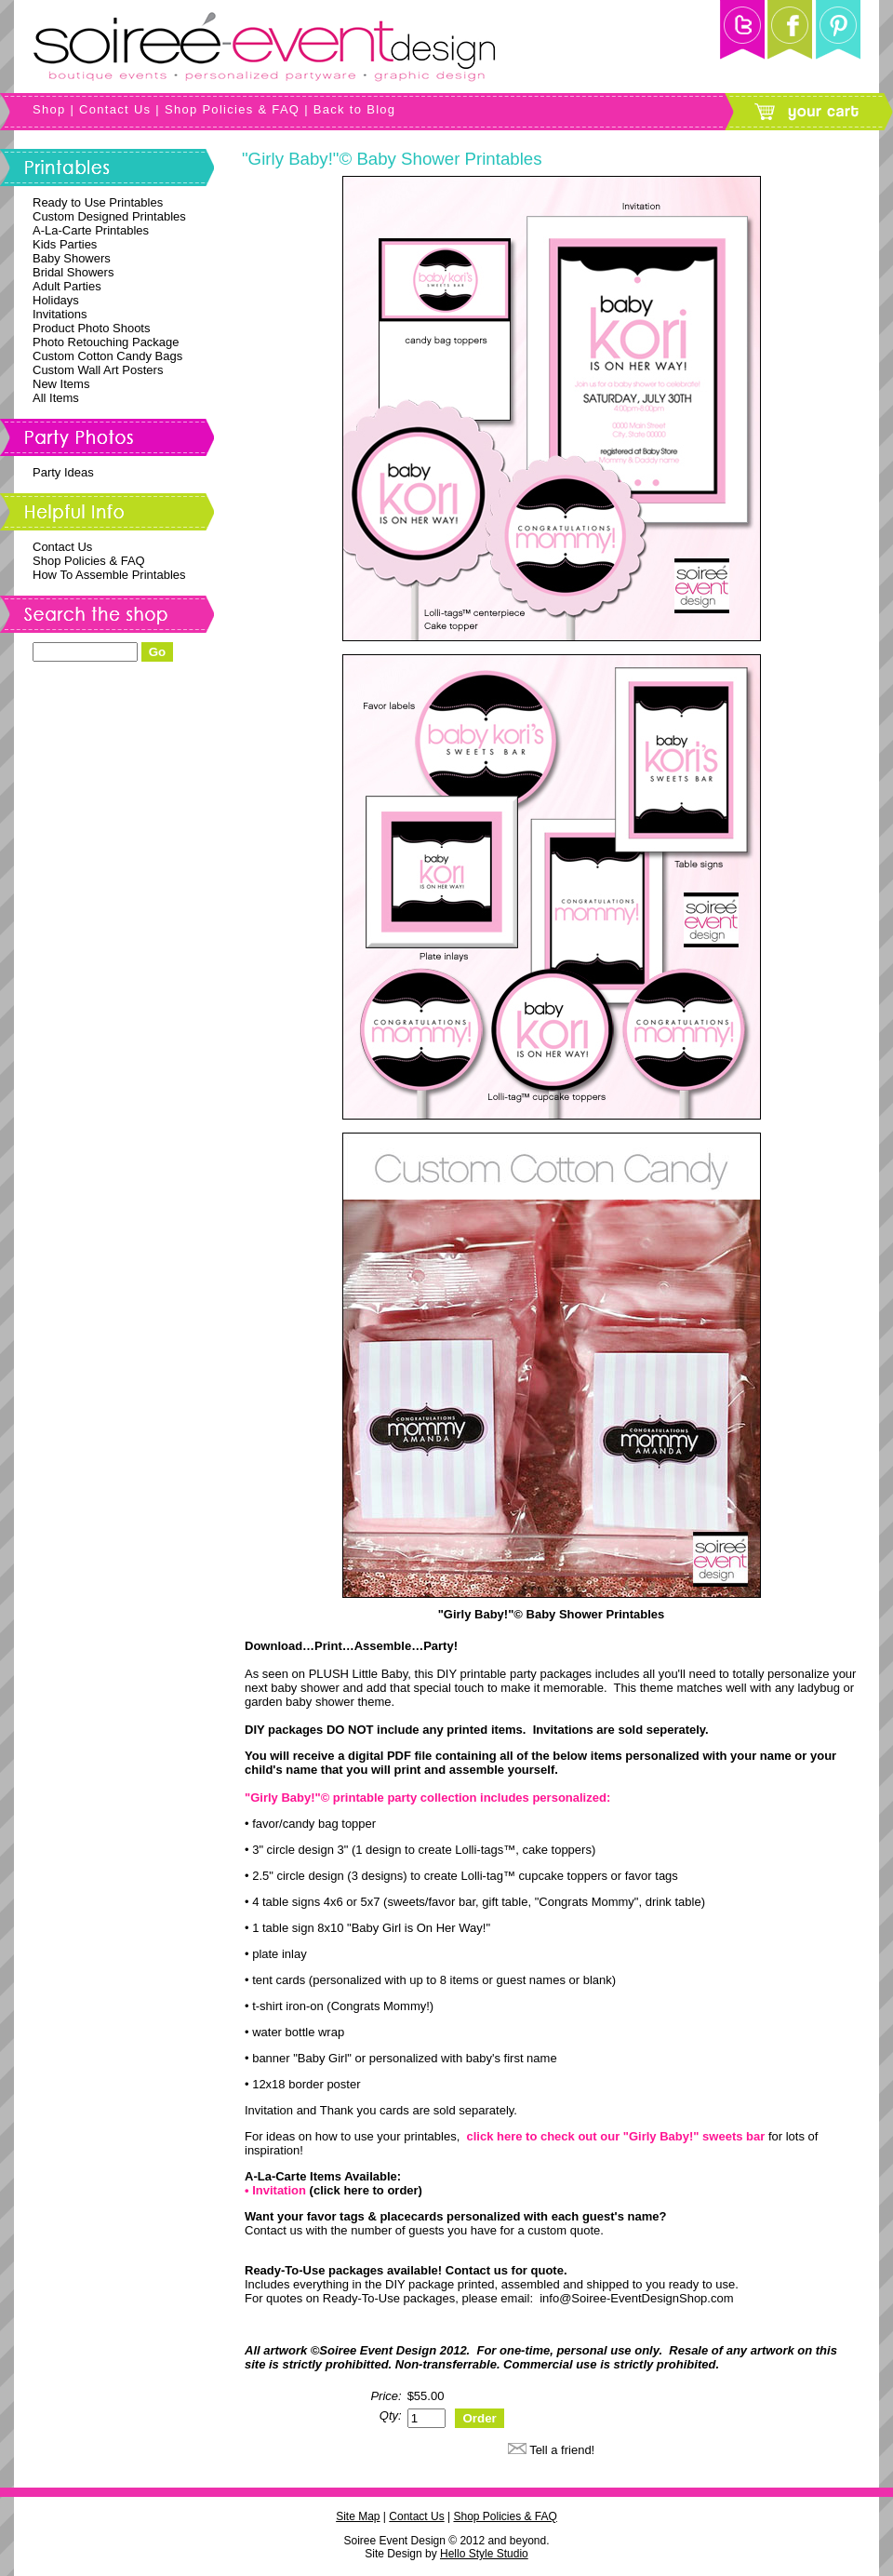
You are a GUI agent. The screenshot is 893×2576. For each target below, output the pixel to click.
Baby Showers (72, 258)
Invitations (60, 314)
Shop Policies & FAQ (232, 109)
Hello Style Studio (484, 2553)
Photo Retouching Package (106, 342)
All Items (56, 398)
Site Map (358, 2516)
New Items (61, 384)
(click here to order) (366, 2190)
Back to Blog (354, 109)
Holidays (56, 300)
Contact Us (115, 109)
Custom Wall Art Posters (98, 370)
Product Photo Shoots (91, 328)
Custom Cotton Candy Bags (107, 356)
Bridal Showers (73, 272)
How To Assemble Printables (109, 575)
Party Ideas (63, 472)
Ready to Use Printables (98, 202)
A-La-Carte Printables (91, 230)
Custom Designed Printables (109, 216)
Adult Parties (67, 286)
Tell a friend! (561, 2450)
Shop (49, 109)
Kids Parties (65, 244)
